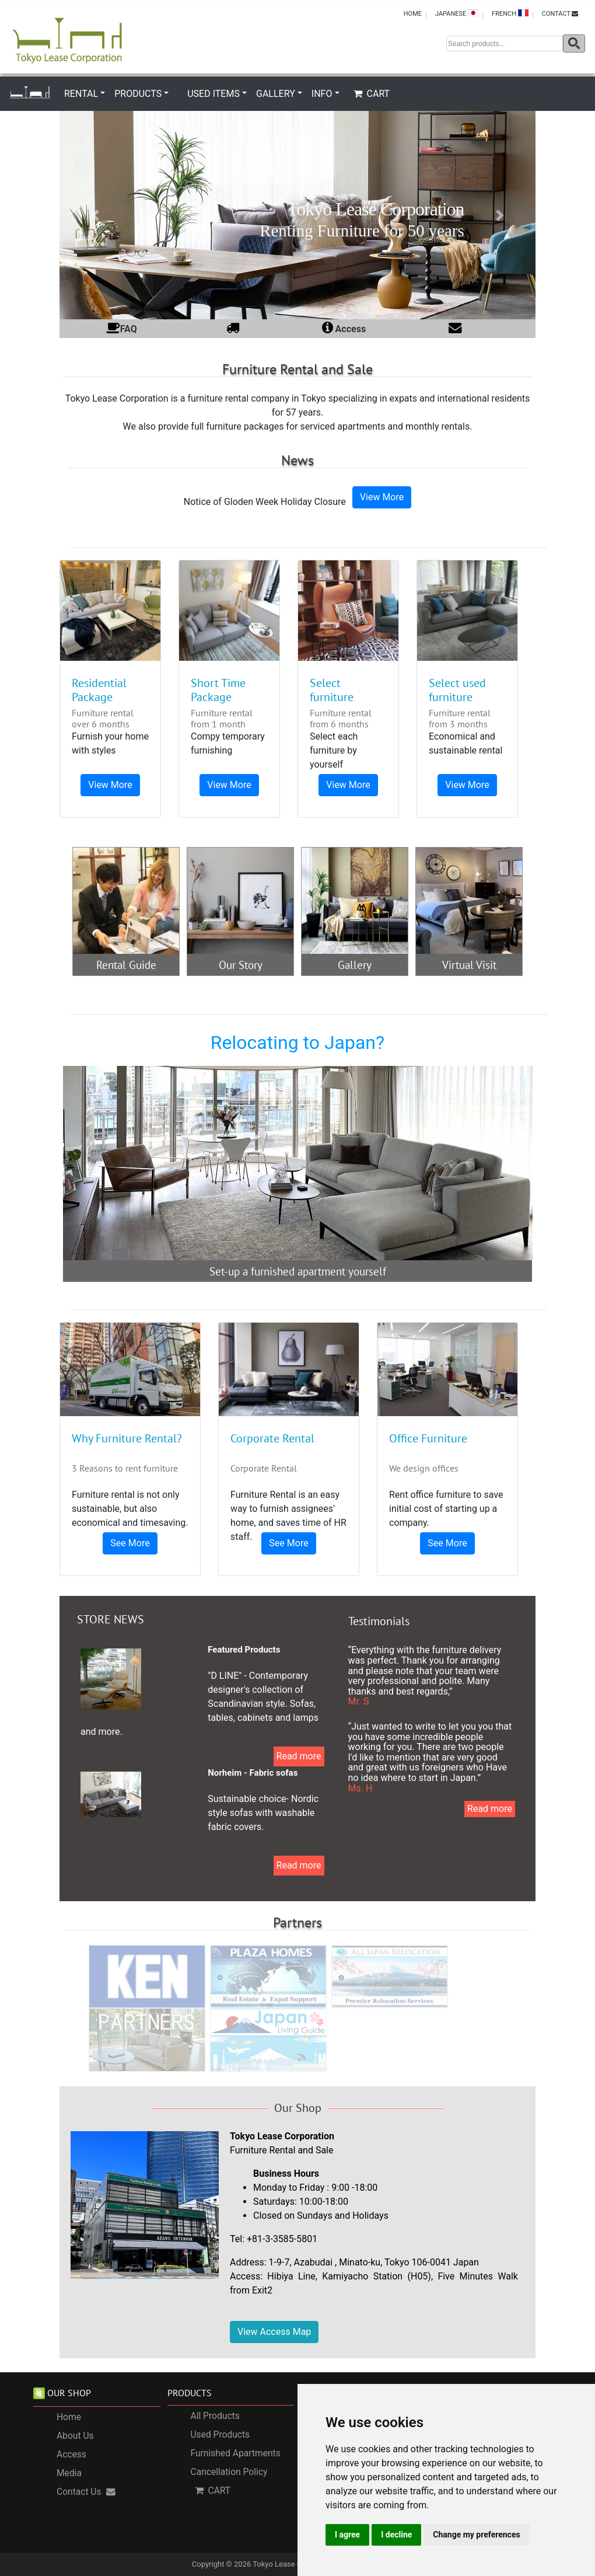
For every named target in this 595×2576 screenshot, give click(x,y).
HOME (413, 14)
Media (69, 2473)
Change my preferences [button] (476, 2534)
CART (372, 93)
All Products (215, 2416)
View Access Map (274, 2331)
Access (71, 2454)
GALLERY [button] (275, 93)
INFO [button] (322, 93)
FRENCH (510, 13)
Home (69, 2417)
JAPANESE (456, 13)
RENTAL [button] (81, 93)
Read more (298, 1756)
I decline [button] (396, 2534)
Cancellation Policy (229, 2472)
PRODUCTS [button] (138, 93)
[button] (95, 215)
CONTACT (560, 14)
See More (129, 1543)
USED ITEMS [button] (213, 93)
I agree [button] (347, 2534)
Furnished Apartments (236, 2453)
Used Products (220, 2434)
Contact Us (86, 2492)
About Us (75, 2436)
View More (382, 497)
